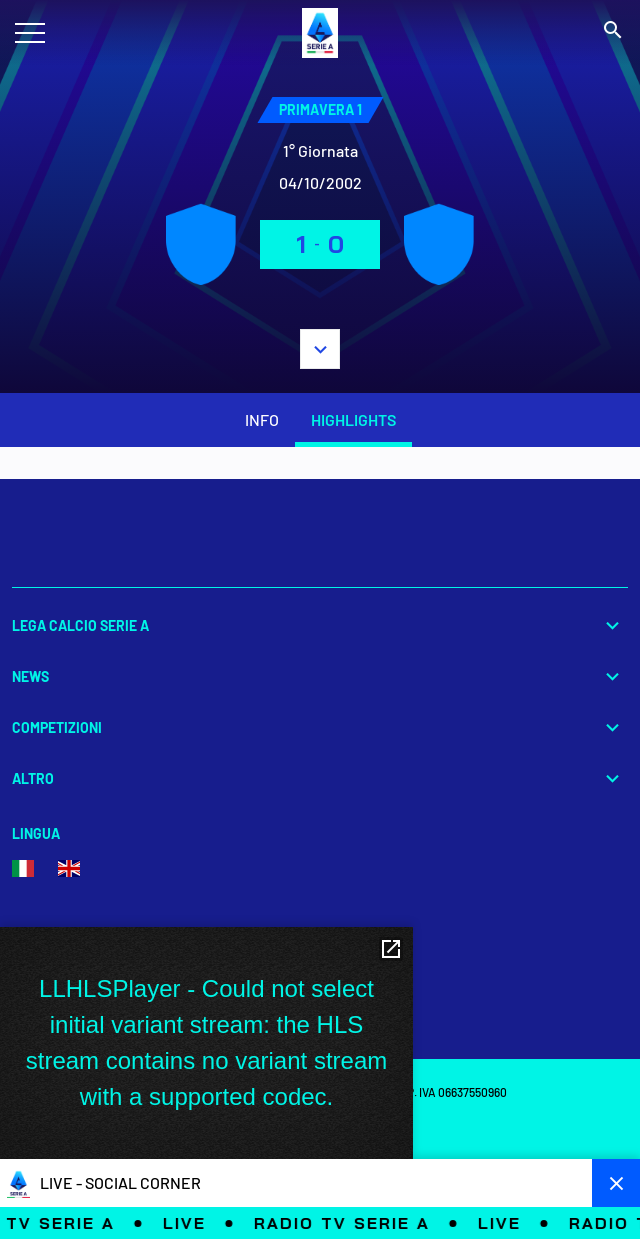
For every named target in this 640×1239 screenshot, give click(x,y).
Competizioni (320, 727)
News (320, 676)
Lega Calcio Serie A (320, 625)
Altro (320, 778)
